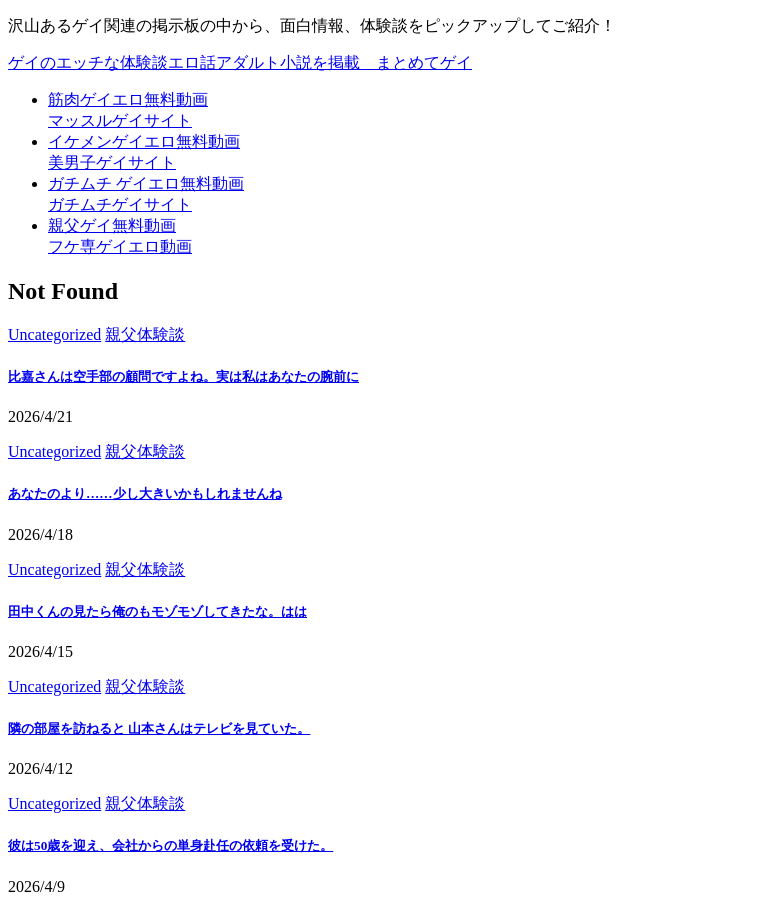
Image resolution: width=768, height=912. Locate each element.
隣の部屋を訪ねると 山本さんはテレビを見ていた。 (159, 728)
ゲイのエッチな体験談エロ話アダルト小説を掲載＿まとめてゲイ (240, 62)
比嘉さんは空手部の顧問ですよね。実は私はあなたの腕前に (183, 376)
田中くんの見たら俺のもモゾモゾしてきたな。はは (157, 611)
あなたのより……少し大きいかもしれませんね (145, 493)
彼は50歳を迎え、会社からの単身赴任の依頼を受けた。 (170, 845)
